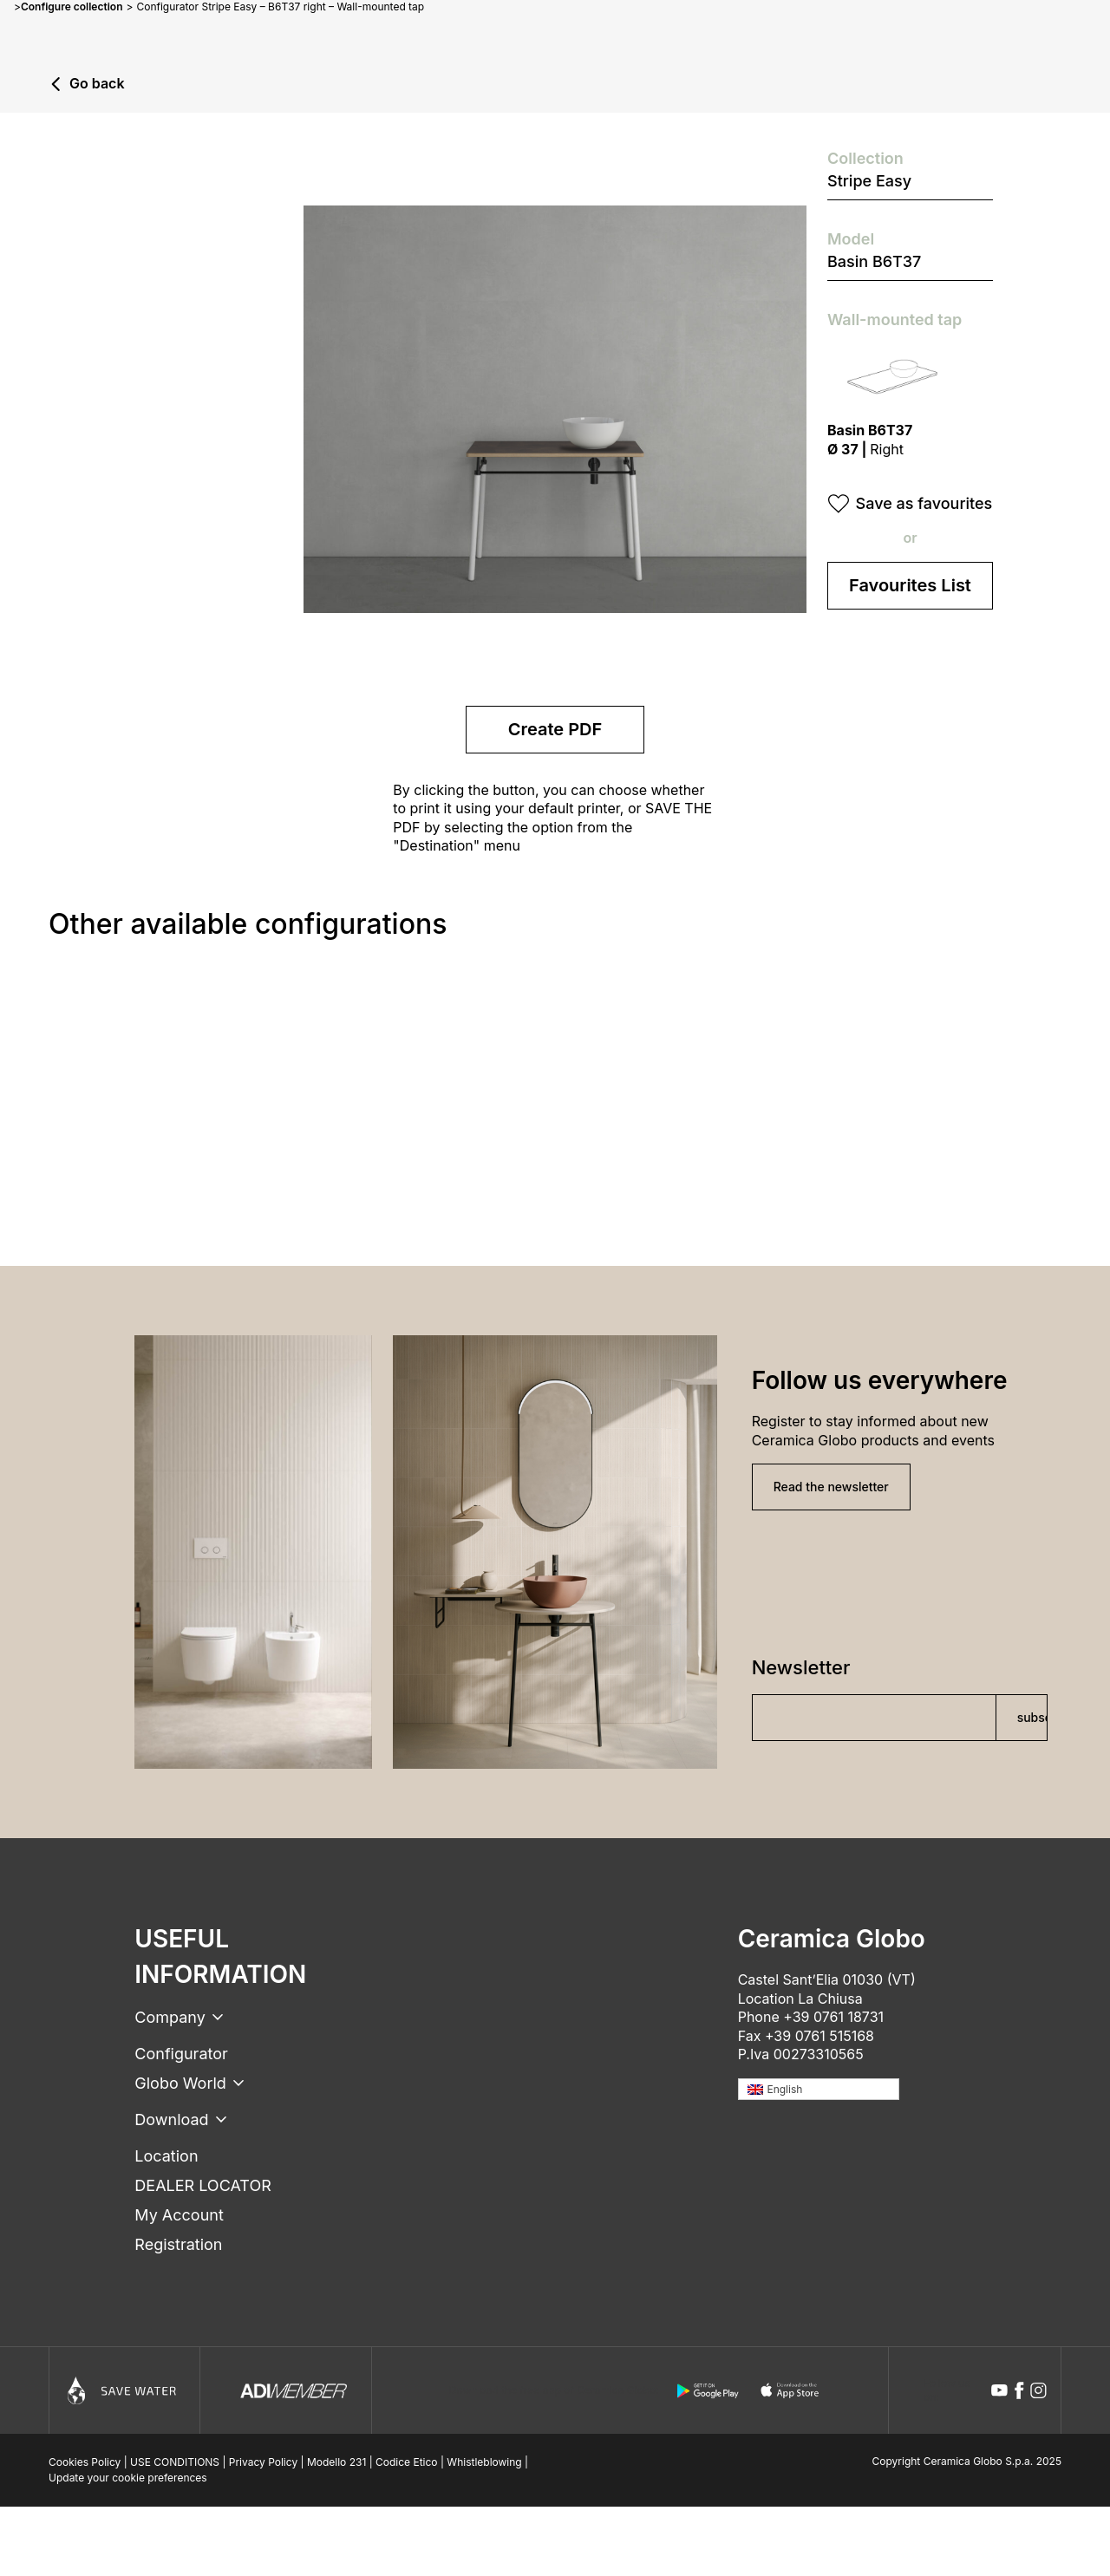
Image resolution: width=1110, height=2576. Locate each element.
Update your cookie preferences (128, 2477)
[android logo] (707, 2390)
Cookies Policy (85, 2461)
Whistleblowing (484, 2461)
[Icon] (124, 2390)
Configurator (180, 2053)
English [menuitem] (784, 2089)
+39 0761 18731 (833, 2016)
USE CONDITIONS (174, 2461)
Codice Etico (406, 2461)
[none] (818, 2089)
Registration (178, 2244)
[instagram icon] (1038, 2390)
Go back (97, 84)
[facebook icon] (1019, 2390)
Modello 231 (336, 2461)
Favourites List (910, 585)
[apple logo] (791, 2390)
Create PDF (555, 729)
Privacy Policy (263, 2461)
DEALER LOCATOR (202, 2185)
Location (166, 2156)
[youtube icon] (999, 2390)
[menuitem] (818, 2089)
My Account (178, 2215)
